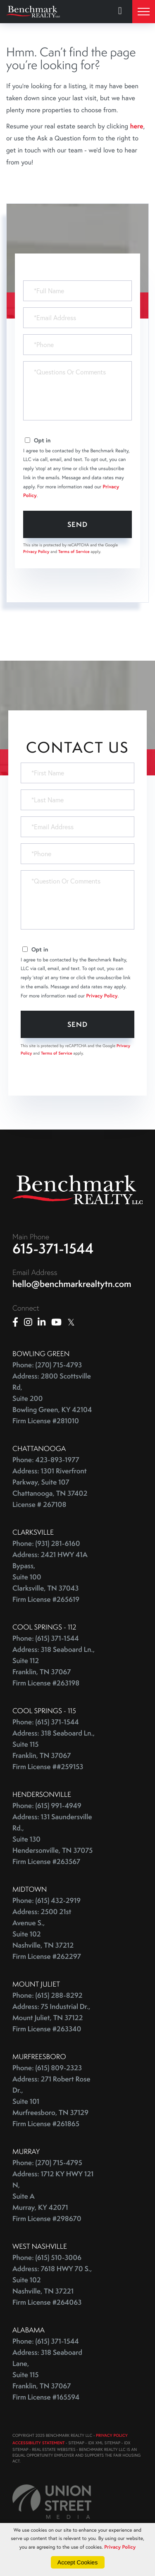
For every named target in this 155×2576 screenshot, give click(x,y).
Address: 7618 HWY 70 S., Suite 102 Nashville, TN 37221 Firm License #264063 (52, 2285)
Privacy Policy (36, 551)
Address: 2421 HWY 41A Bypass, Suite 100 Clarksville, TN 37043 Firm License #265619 (50, 1577)
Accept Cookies (77, 2562)
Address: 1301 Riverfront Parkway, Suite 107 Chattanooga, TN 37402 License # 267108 (49, 1487)
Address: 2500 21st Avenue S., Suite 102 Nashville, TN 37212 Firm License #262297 (46, 1934)
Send (77, 524)
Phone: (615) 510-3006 (46, 2257)
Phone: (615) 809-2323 (47, 2068)
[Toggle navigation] (143, 11)
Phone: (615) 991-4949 (46, 1806)
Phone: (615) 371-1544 (45, 1638)
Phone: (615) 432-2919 (46, 1900)
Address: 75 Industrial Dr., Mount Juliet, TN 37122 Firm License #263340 (51, 2018)
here (136, 126)
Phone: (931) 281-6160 (46, 1543)
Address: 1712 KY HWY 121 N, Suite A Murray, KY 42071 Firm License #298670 (52, 2196)
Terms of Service (74, 551)
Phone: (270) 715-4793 (47, 1365)
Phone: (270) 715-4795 (47, 2163)
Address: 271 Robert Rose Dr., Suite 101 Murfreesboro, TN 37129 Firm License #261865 (51, 2101)
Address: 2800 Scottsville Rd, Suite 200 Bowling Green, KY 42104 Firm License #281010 (52, 1398)
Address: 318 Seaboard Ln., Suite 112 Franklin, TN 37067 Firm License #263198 (53, 1666)
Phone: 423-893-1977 (45, 1460)
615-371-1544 (53, 1248)
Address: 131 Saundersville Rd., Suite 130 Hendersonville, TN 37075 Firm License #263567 (52, 1839)
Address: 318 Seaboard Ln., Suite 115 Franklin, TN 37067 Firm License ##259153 (53, 1750)
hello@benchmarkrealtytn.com (71, 1284)
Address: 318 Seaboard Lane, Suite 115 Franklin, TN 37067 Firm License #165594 (47, 2375)
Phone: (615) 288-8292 (47, 1995)
